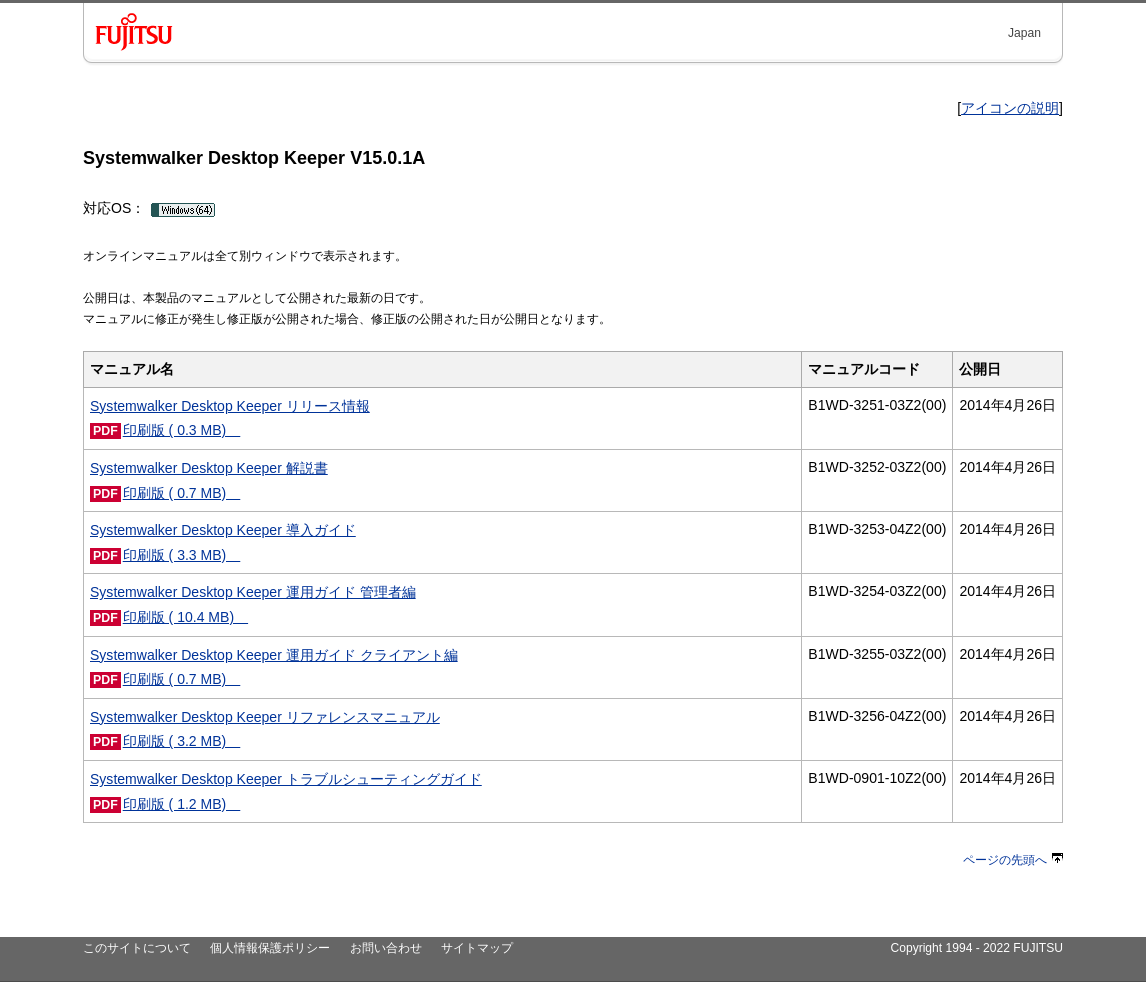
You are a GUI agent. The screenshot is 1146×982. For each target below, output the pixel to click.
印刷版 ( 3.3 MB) (182, 555)
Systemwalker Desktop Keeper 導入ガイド (223, 530)
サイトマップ (477, 948)
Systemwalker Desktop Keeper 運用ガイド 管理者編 (253, 592)
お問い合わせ (386, 948)
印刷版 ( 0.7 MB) (182, 493)
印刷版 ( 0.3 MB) (182, 430)
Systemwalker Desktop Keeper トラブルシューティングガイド (286, 779)
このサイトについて (137, 948)
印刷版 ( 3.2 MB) (182, 741)
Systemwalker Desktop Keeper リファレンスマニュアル (265, 717)
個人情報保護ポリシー (270, 948)
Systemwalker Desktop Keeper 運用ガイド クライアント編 (274, 655)
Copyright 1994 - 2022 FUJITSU (976, 948)
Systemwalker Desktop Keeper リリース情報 (230, 406)
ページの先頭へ (1013, 860)
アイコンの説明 (1010, 108)
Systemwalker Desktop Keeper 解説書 (209, 468)
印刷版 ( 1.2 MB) (182, 804)
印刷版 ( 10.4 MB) (185, 617)
